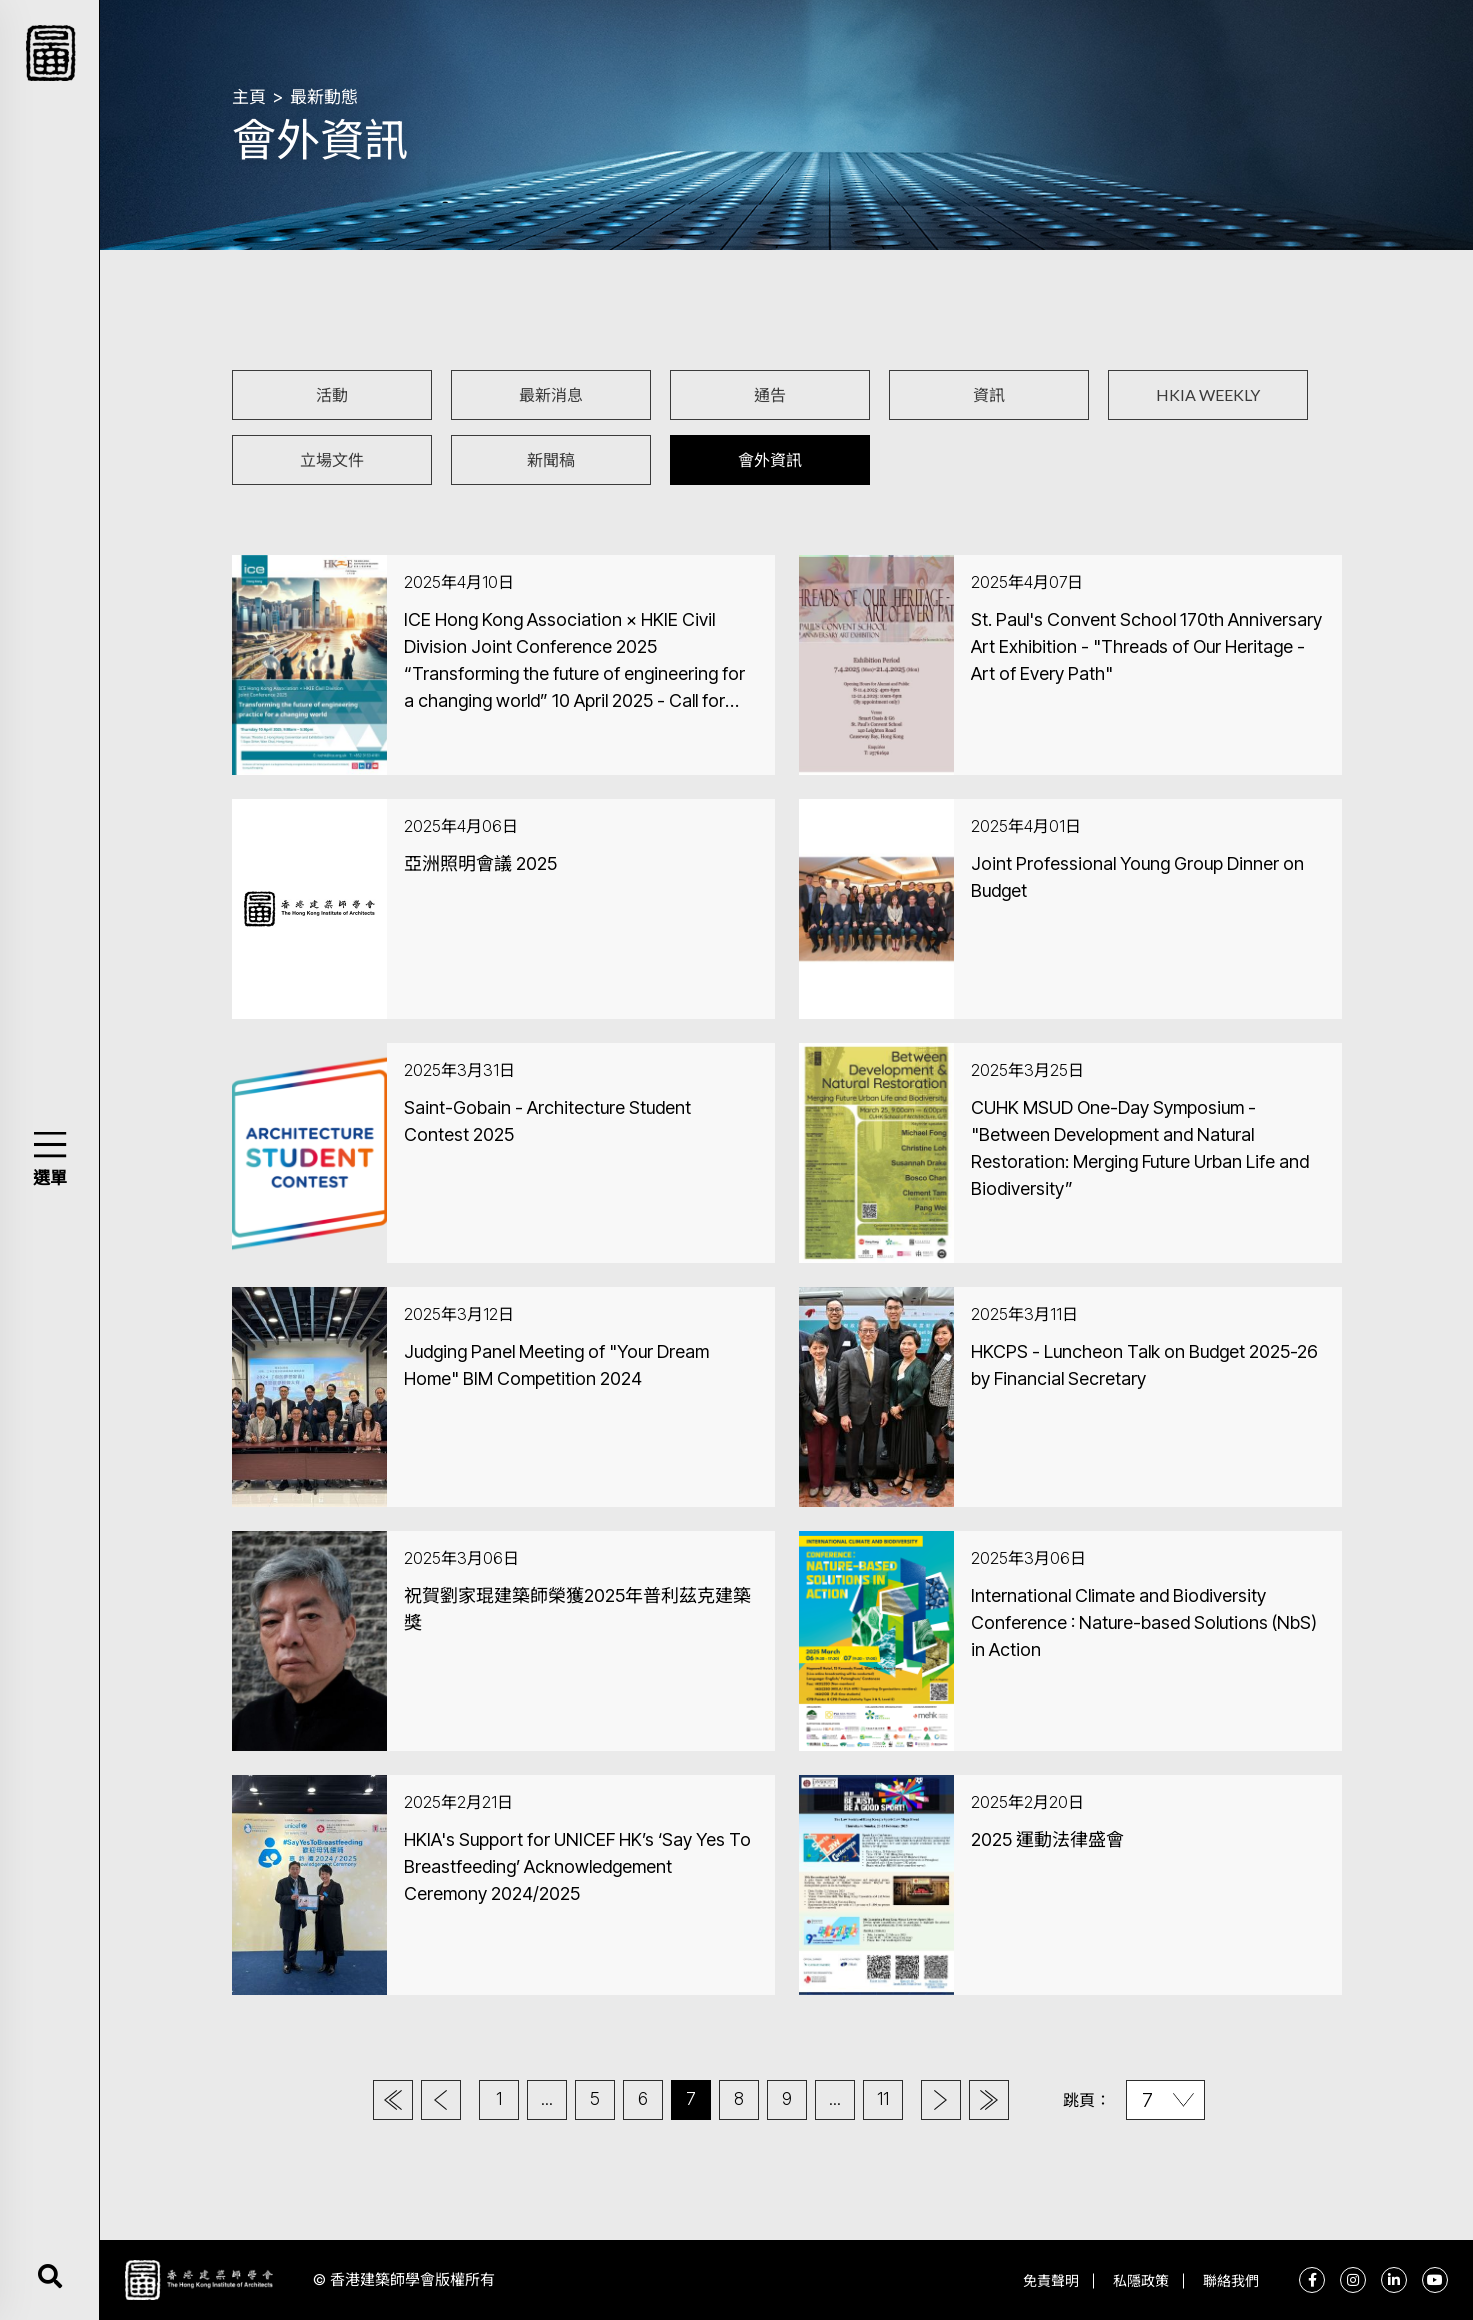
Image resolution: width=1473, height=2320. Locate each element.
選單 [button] (50, 1178)
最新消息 (551, 394)
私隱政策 (1141, 2280)
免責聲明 (1051, 2280)
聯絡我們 (1231, 2280)
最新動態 (324, 97)
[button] (49, 1144)
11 (883, 2099)
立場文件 (332, 459)
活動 (332, 394)
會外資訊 (770, 459)
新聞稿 (551, 459)
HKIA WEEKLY (1208, 394)
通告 (770, 394)
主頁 (249, 97)
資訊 (989, 394)
